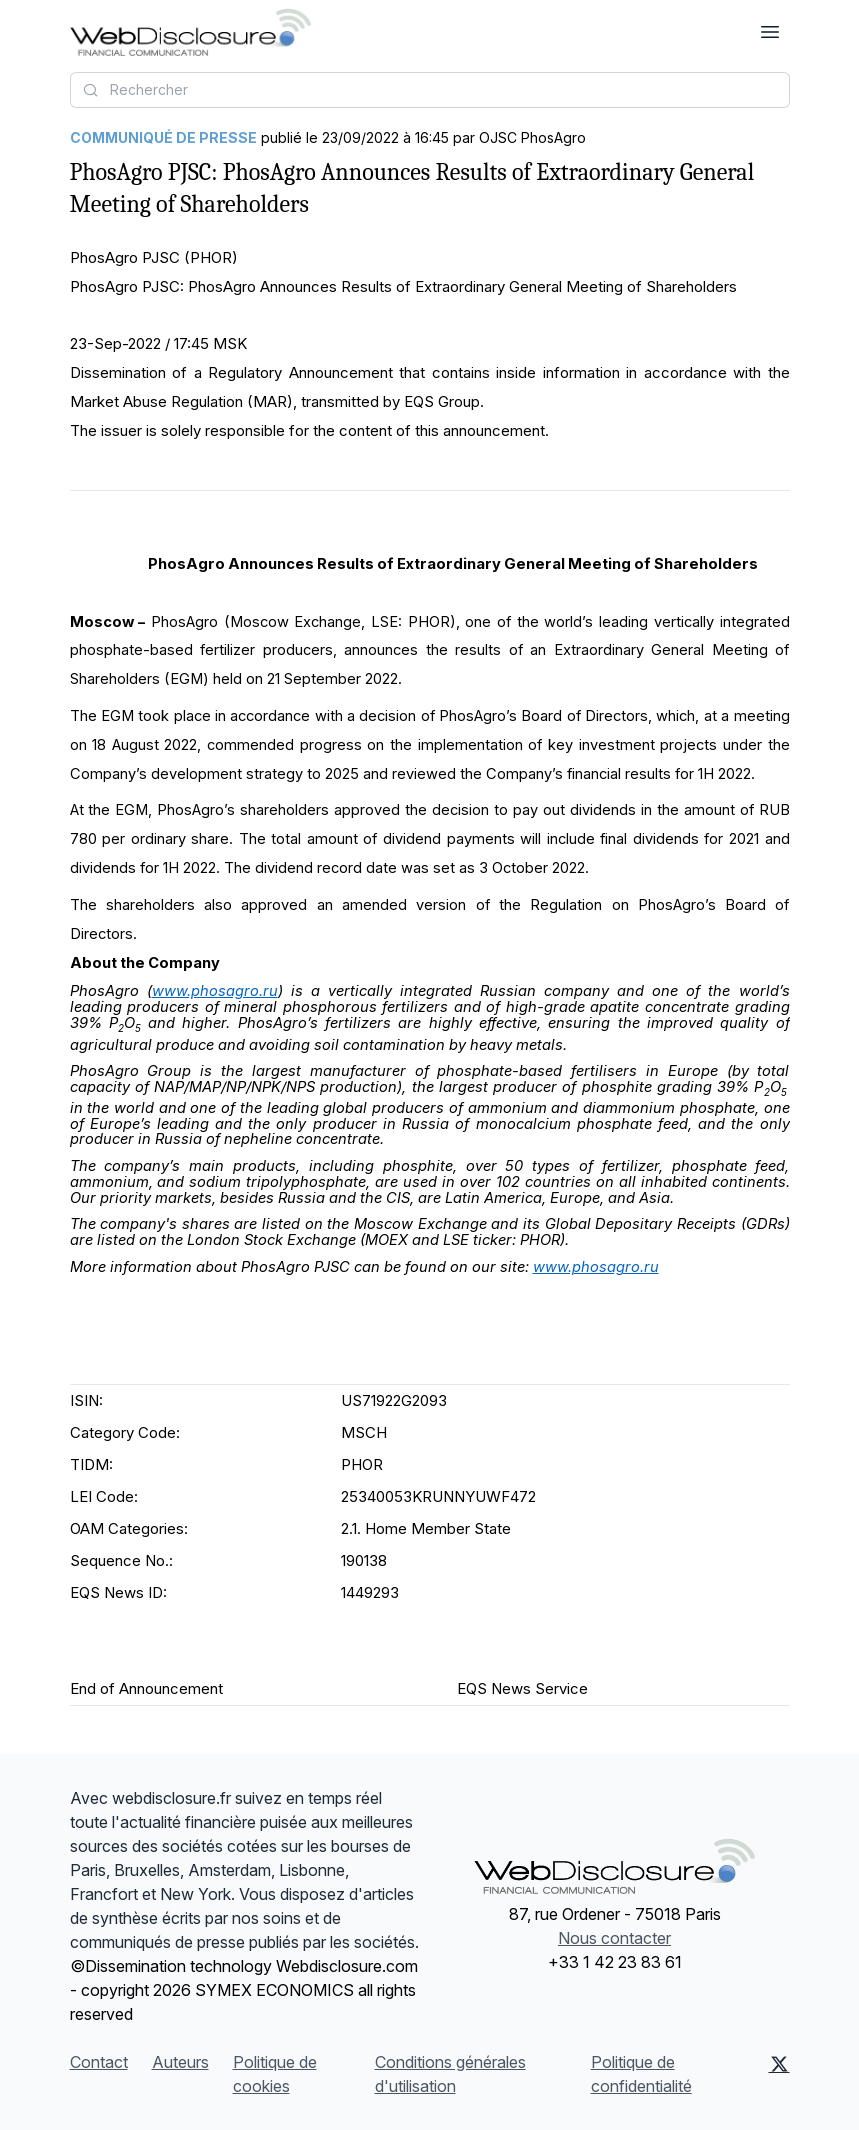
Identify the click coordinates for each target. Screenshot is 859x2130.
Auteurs (180, 2062)
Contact (99, 2062)
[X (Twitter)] (779, 2074)
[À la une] (190, 32)
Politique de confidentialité (641, 2074)
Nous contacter (614, 1938)
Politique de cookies (275, 2074)
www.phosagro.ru (215, 991)
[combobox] (430, 90)
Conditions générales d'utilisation (450, 2074)
